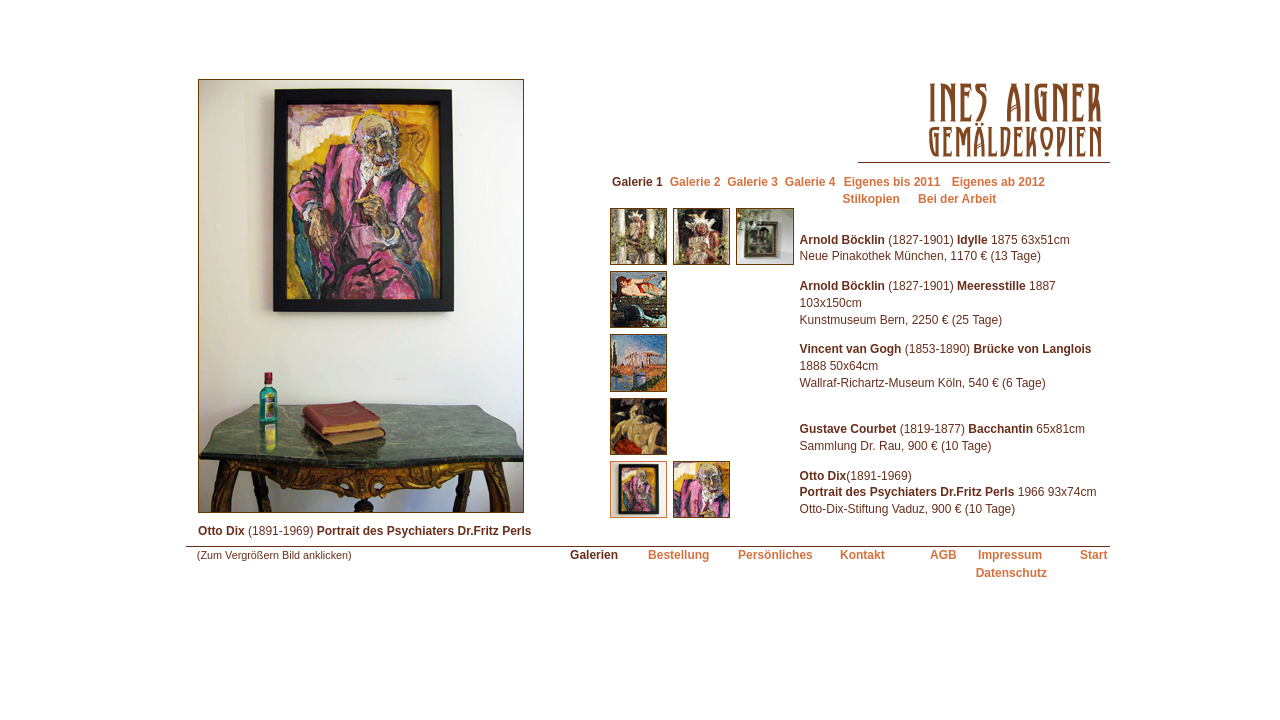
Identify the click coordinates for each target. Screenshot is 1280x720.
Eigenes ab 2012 (998, 182)
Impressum (1010, 555)
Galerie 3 (752, 182)
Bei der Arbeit (957, 199)
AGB (943, 555)
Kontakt (862, 555)
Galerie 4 (810, 182)
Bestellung (678, 555)
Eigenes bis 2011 (892, 182)
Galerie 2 (695, 182)
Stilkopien (870, 199)
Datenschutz (1011, 573)
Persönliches (775, 555)
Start (1093, 555)
